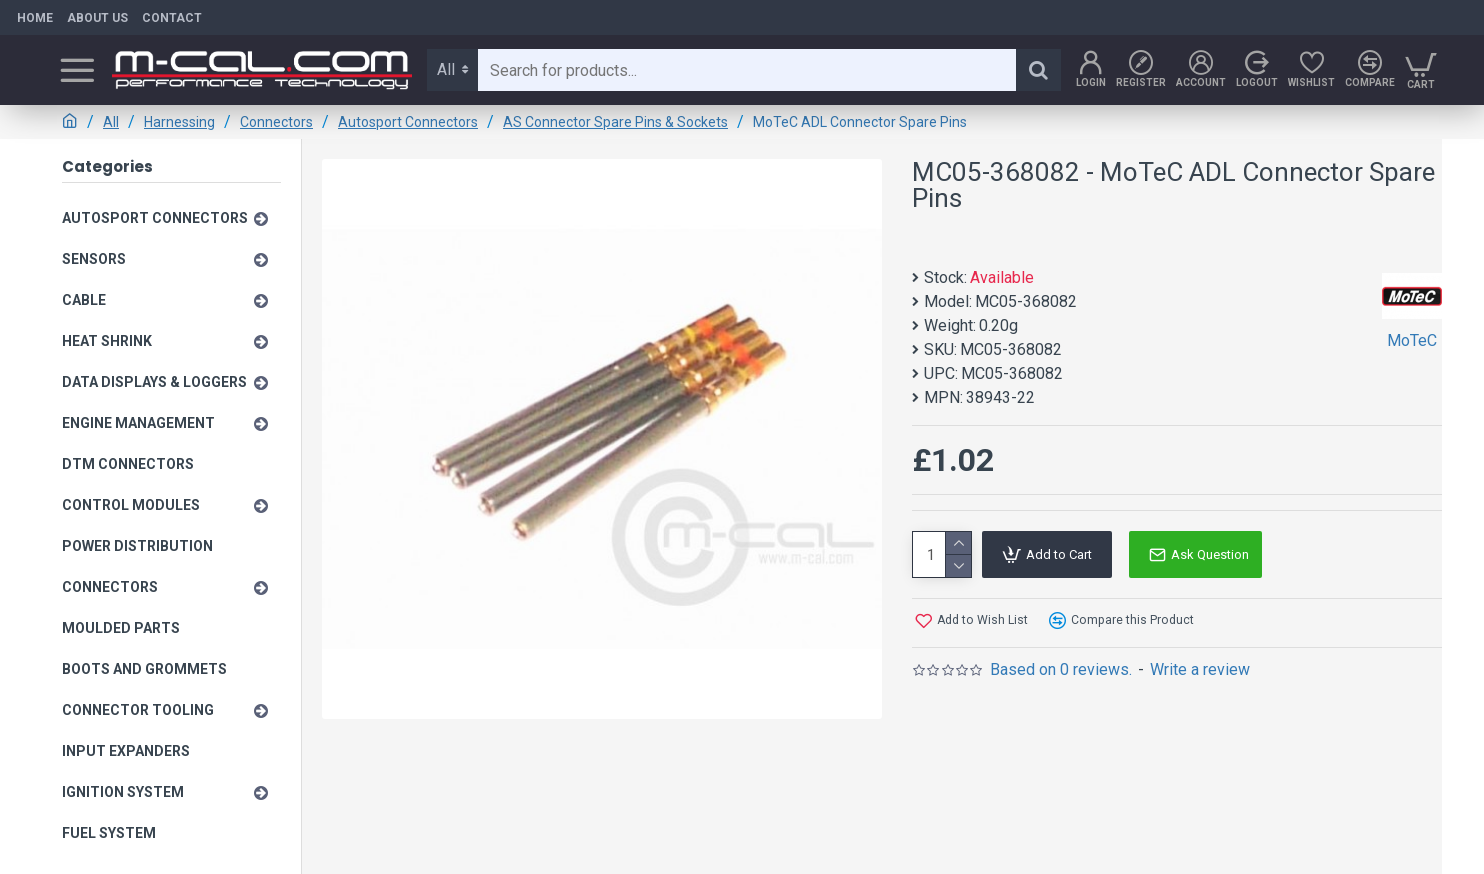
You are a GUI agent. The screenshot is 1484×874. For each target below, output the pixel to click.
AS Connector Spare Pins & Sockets (615, 122)
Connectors (276, 122)
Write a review (1200, 669)
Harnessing (179, 122)
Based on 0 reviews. (1061, 669)
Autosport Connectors (408, 122)
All (111, 122)
